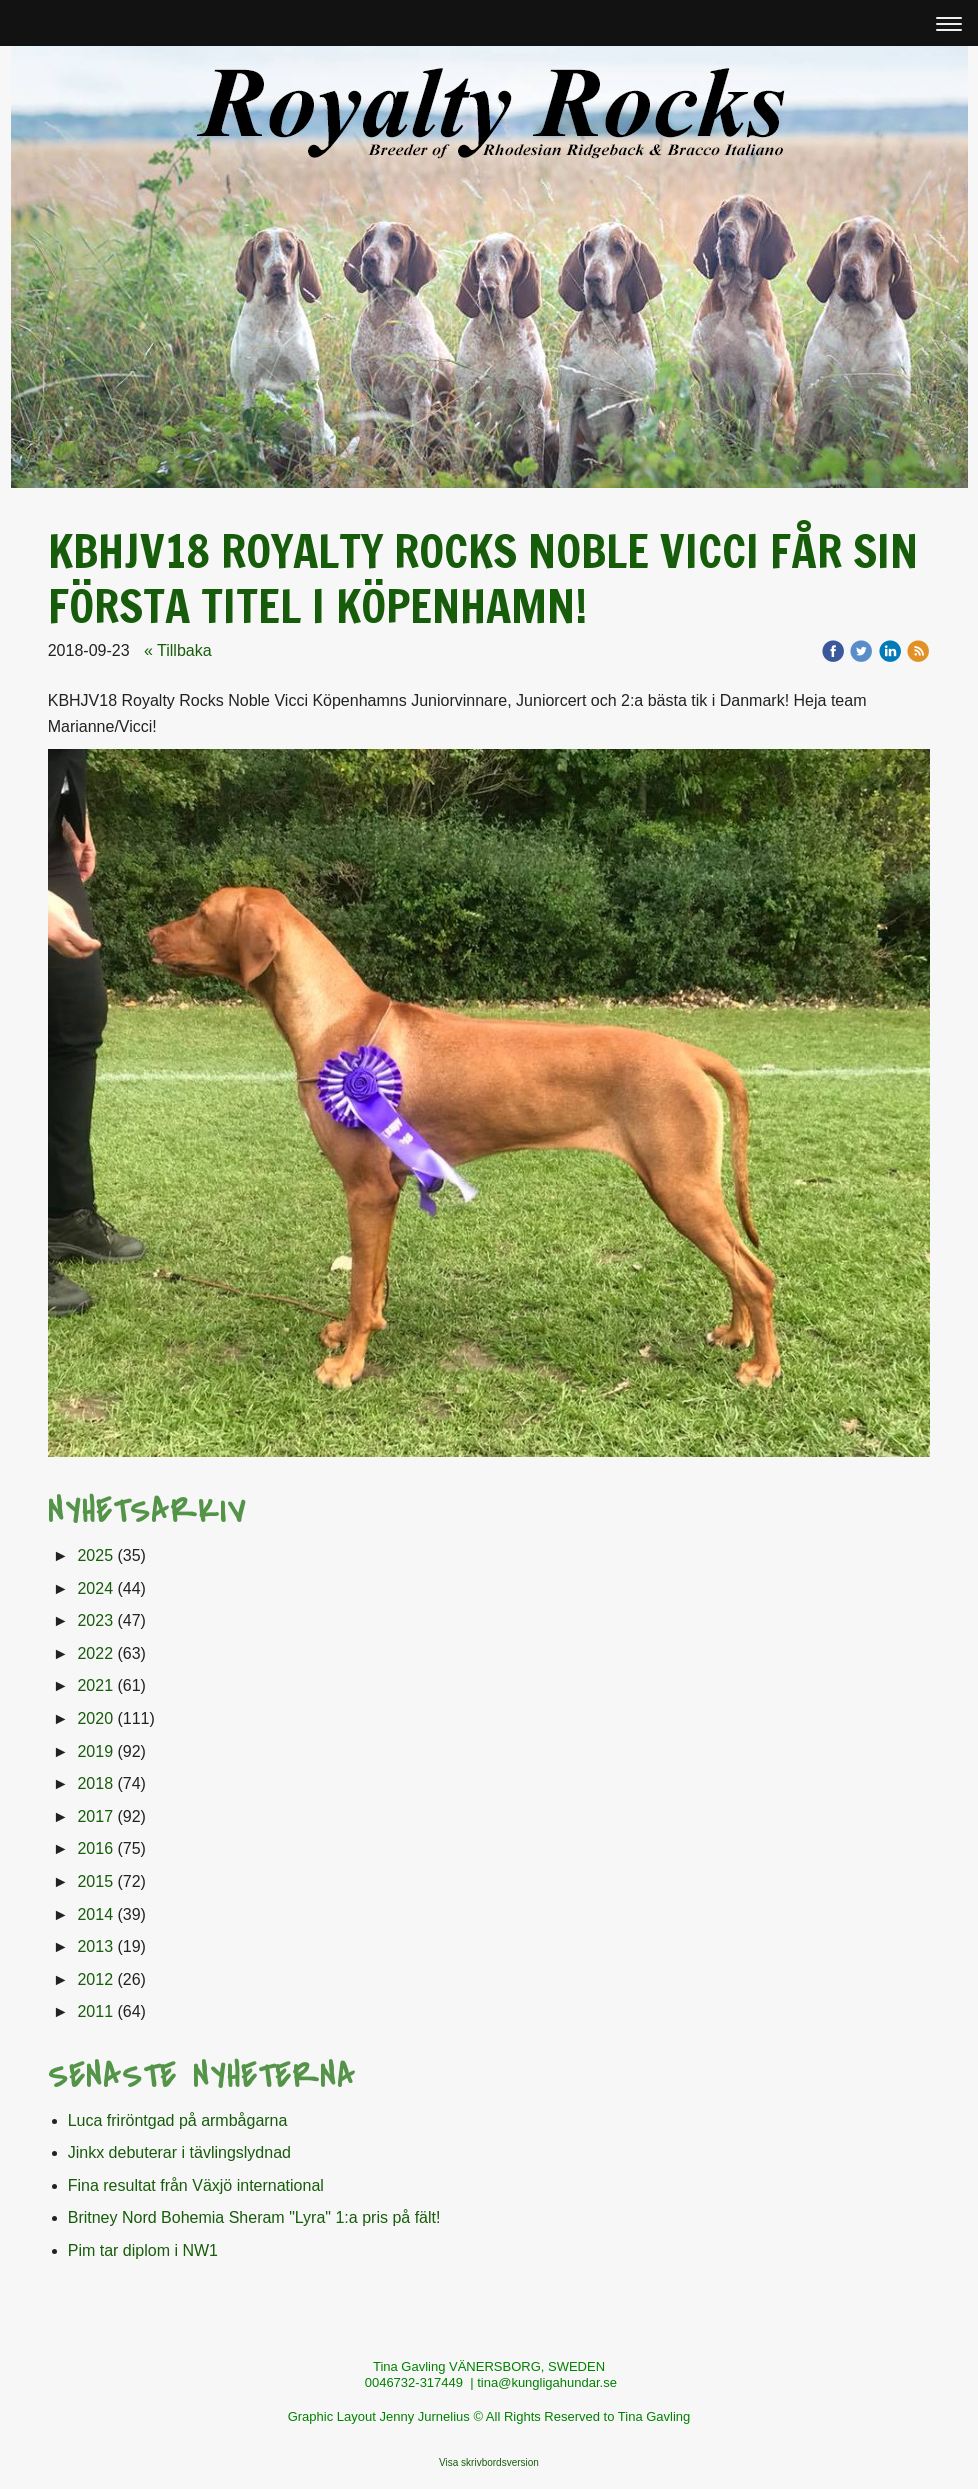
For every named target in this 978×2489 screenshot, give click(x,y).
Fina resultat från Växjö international (196, 2185)
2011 (95, 2011)
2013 (95, 1946)
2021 (95, 1685)
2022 (95, 1653)
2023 (95, 1620)
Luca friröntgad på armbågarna (178, 2120)
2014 (95, 1914)
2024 (95, 1588)
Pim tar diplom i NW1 (143, 2250)
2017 (95, 1816)
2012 (95, 1979)
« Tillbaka (178, 650)
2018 (95, 1783)
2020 (95, 1718)
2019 (95, 1751)
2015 (95, 1881)
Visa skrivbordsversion (489, 2462)
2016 (95, 1848)
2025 (95, 1555)
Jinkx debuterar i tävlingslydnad (179, 2152)
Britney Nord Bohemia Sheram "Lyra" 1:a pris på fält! (254, 2217)
